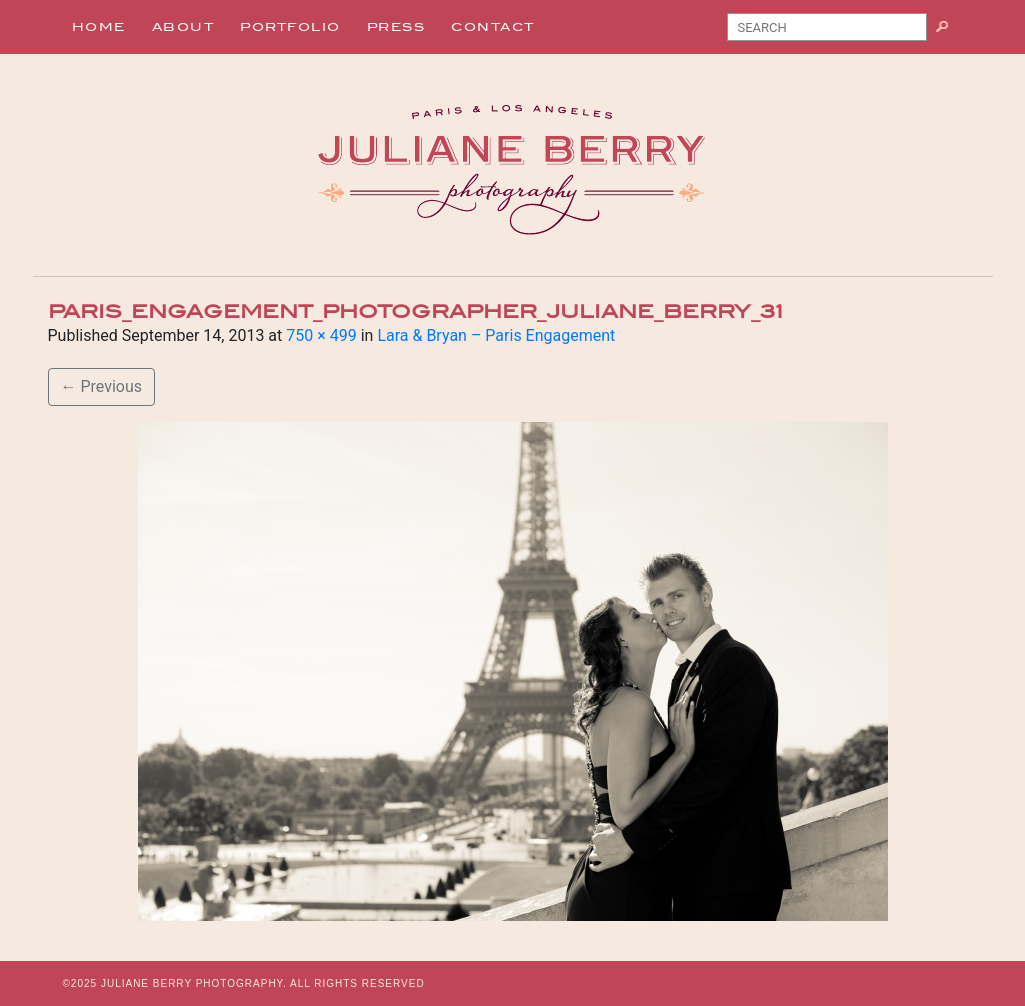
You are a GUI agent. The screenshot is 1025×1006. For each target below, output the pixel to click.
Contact (493, 27)
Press (396, 27)
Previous (102, 386)
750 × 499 (321, 335)
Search (949, 31)
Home (99, 27)
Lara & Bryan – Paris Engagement (496, 335)
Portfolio (290, 27)
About (183, 27)
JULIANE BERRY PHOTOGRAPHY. (194, 983)
